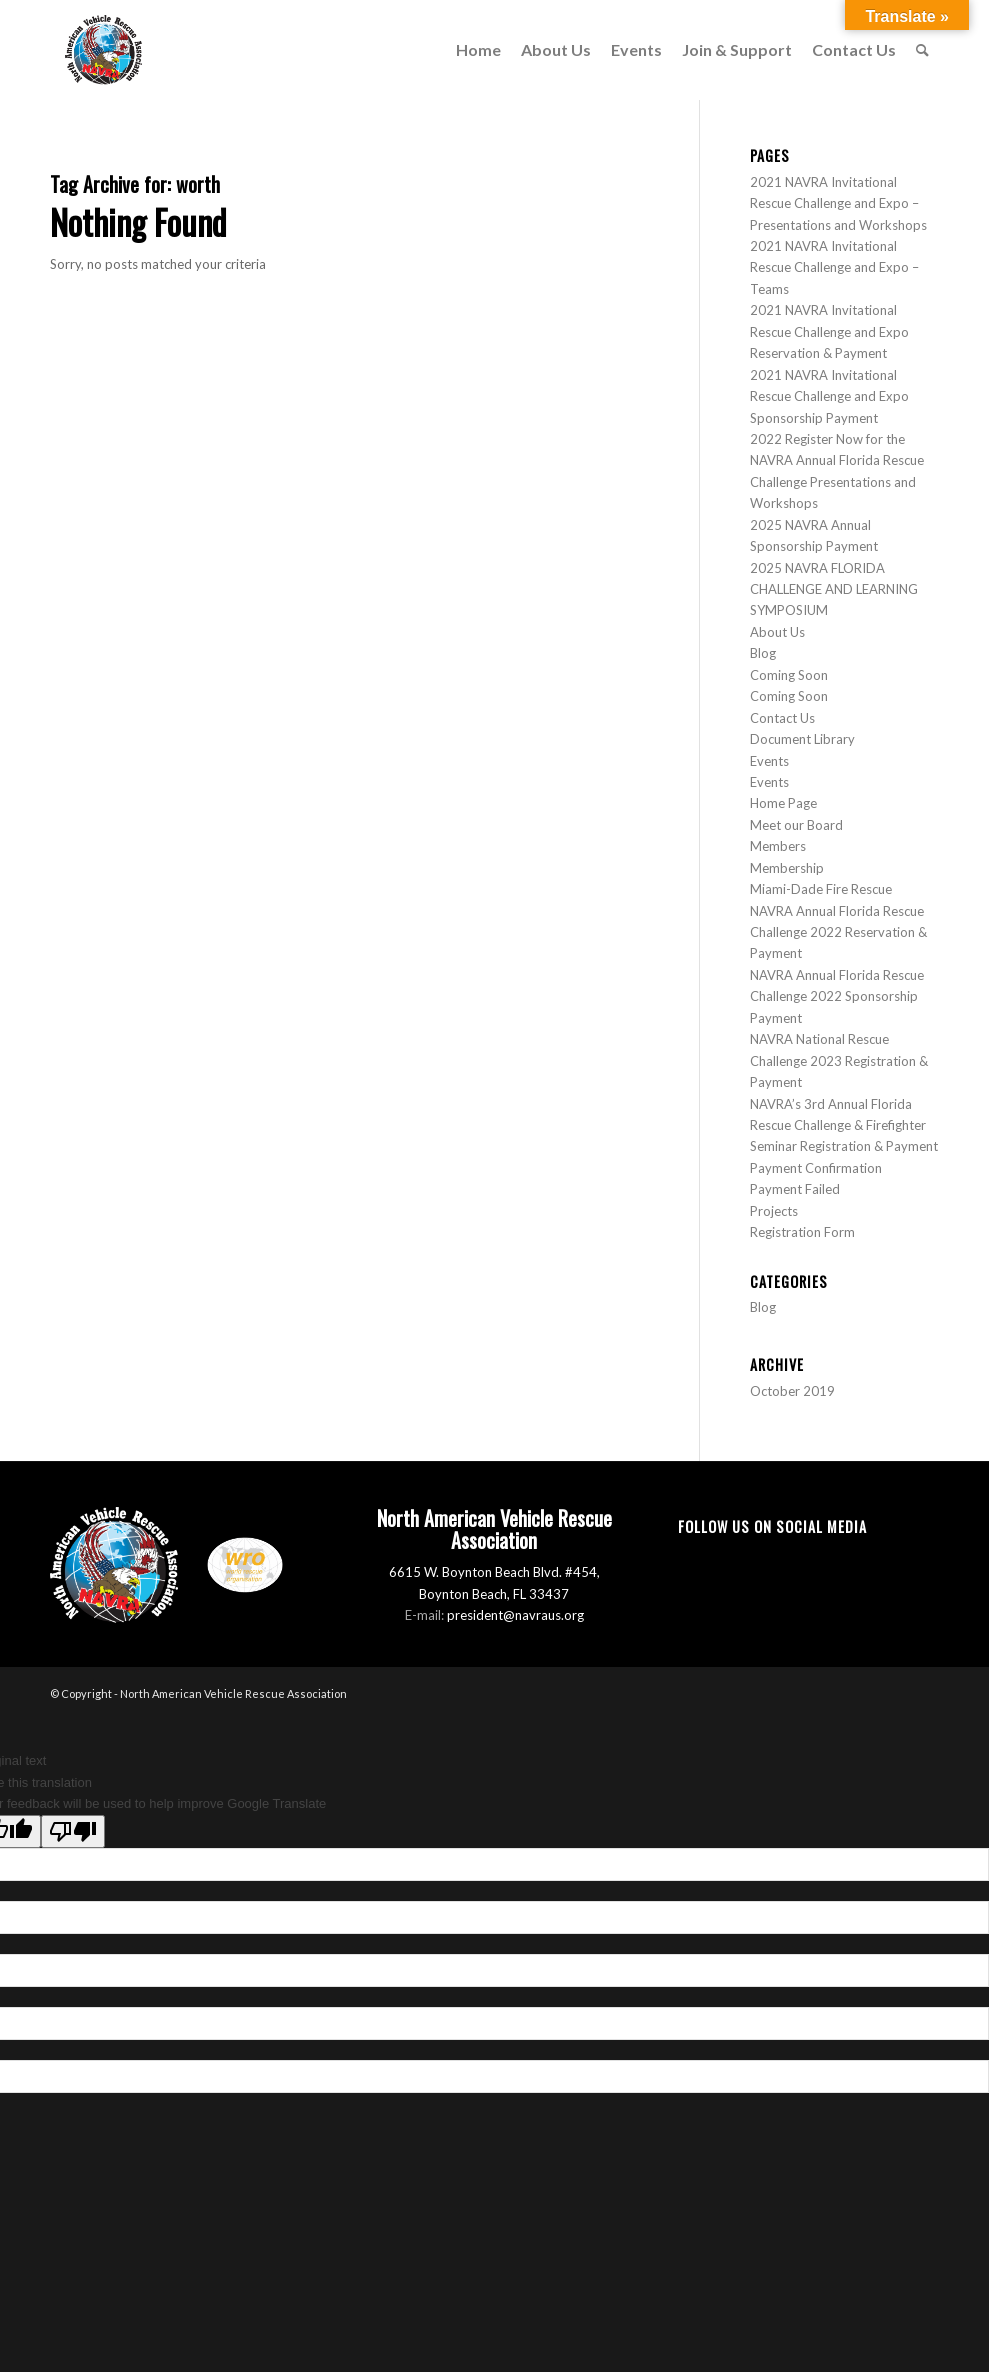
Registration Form (802, 1232)
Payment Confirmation (816, 1168)
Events (769, 761)
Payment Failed (795, 1189)
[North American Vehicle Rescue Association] (103, 50)
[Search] (922, 50)
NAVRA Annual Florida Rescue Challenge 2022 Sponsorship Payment (837, 996)
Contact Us (782, 718)
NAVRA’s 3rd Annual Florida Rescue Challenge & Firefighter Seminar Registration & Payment (844, 1125)
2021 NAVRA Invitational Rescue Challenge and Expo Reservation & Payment (829, 331)
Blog (763, 653)
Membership (787, 868)
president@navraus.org (515, 1615)
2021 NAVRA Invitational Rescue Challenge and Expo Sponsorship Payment (829, 396)
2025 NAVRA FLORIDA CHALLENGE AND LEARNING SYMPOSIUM (834, 589)
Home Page (783, 803)
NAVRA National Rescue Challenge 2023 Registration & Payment (839, 1060)
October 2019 (792, 1391)
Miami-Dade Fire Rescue (821, 889)
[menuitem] (478, 50)
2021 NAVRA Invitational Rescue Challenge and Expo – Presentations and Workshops (838, 203)
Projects (774, 1211)
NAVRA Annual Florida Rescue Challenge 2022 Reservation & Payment (838, 932)
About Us (777, 632)
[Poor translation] (73, 1831)
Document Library (802, 739)
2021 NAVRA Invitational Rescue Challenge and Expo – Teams (834, 267)
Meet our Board (796, 825)
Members (778, 846)
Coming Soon (789, 675)
